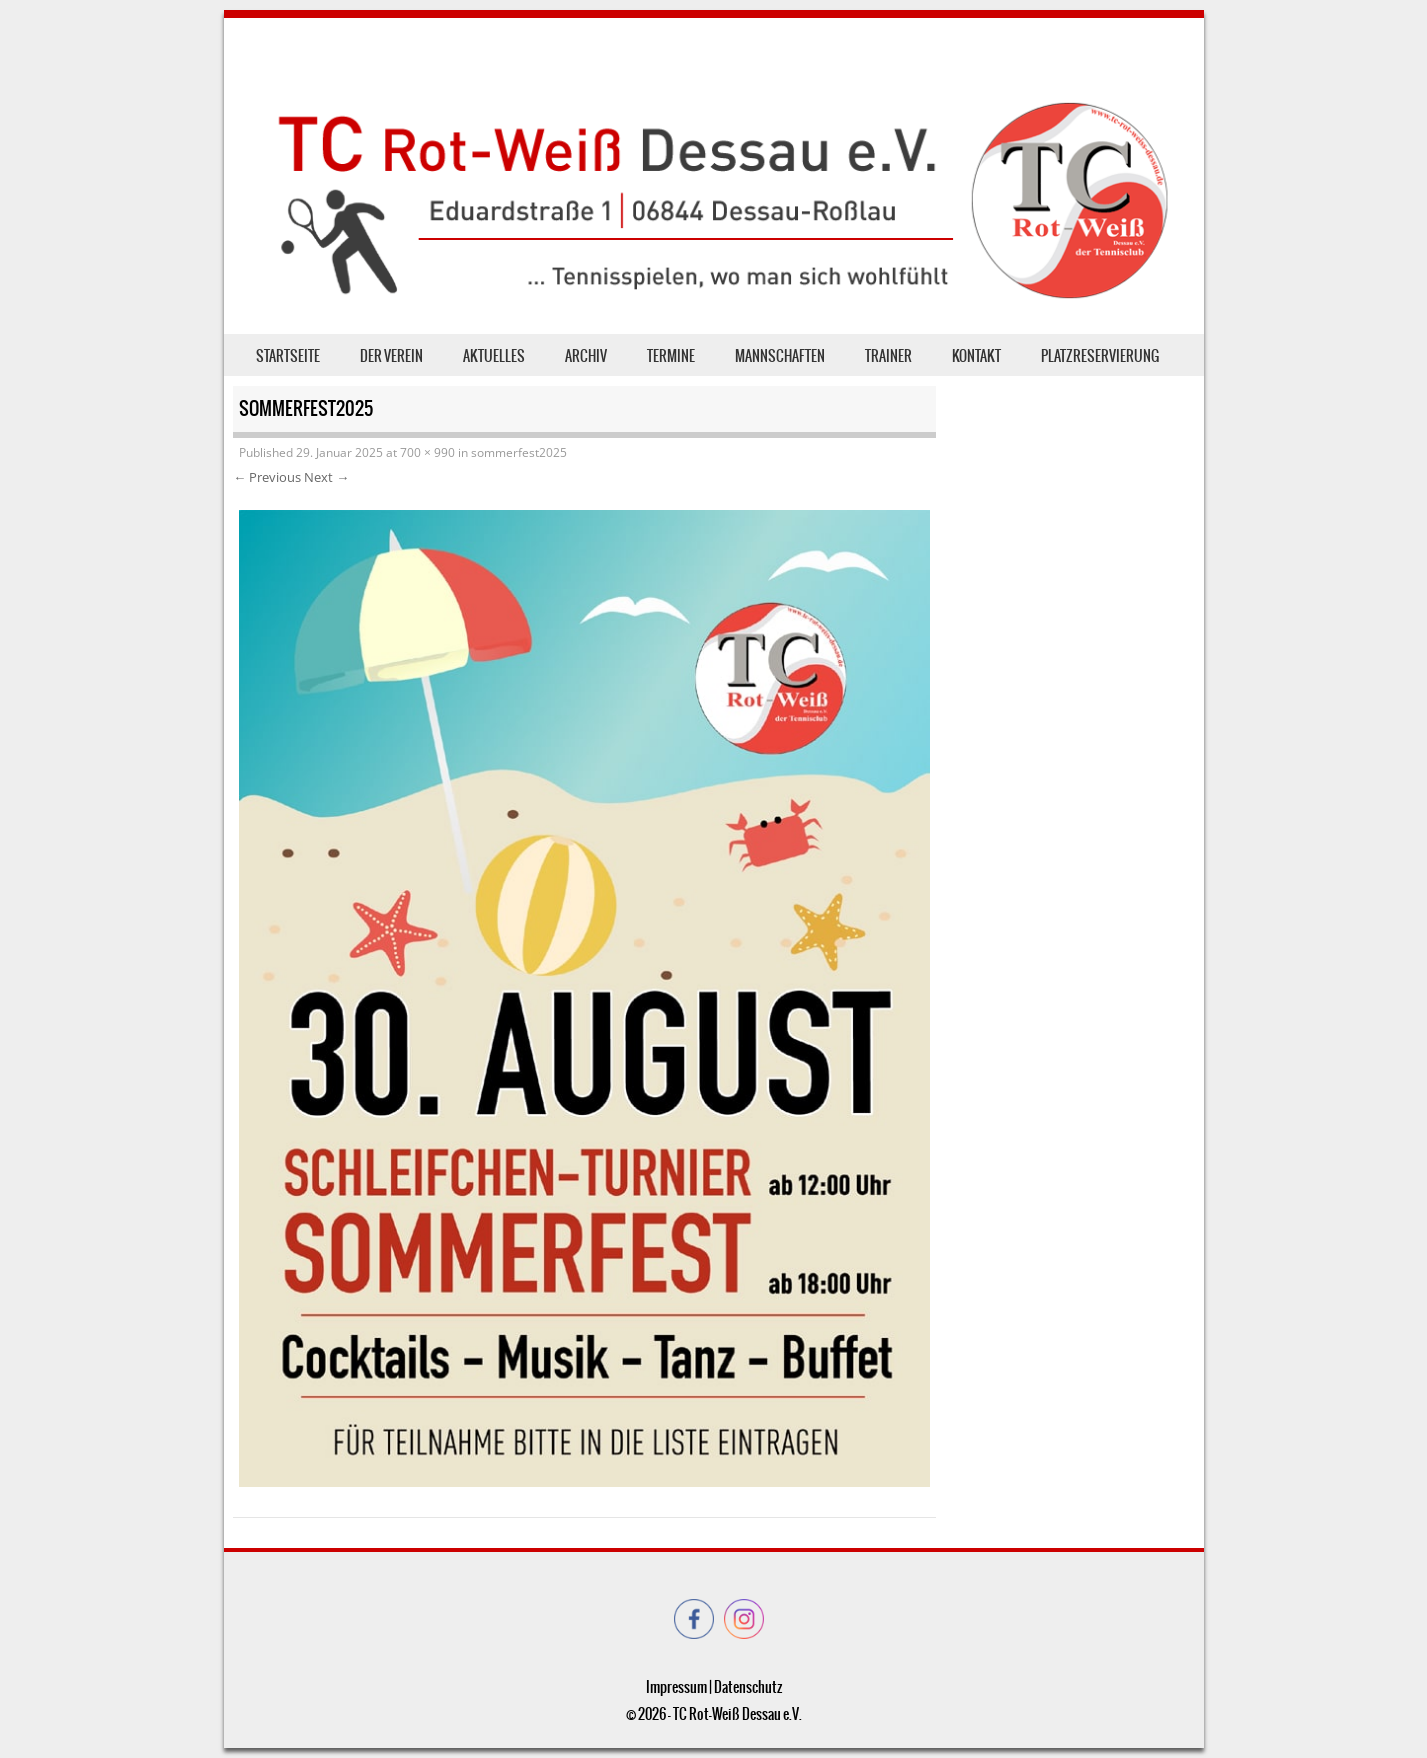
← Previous (267, 477)
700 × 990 (427, 452)
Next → (326, 477)
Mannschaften (780, 356)
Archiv (586, 356)
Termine (671, 356)
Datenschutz (748, 1687)
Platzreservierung (1100, 356)
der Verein (391, 356)
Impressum (676, 1687)
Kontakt (976, 356)
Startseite (288, 356)
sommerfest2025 (519, 452)
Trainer (888, 356)
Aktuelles (494, 356)
